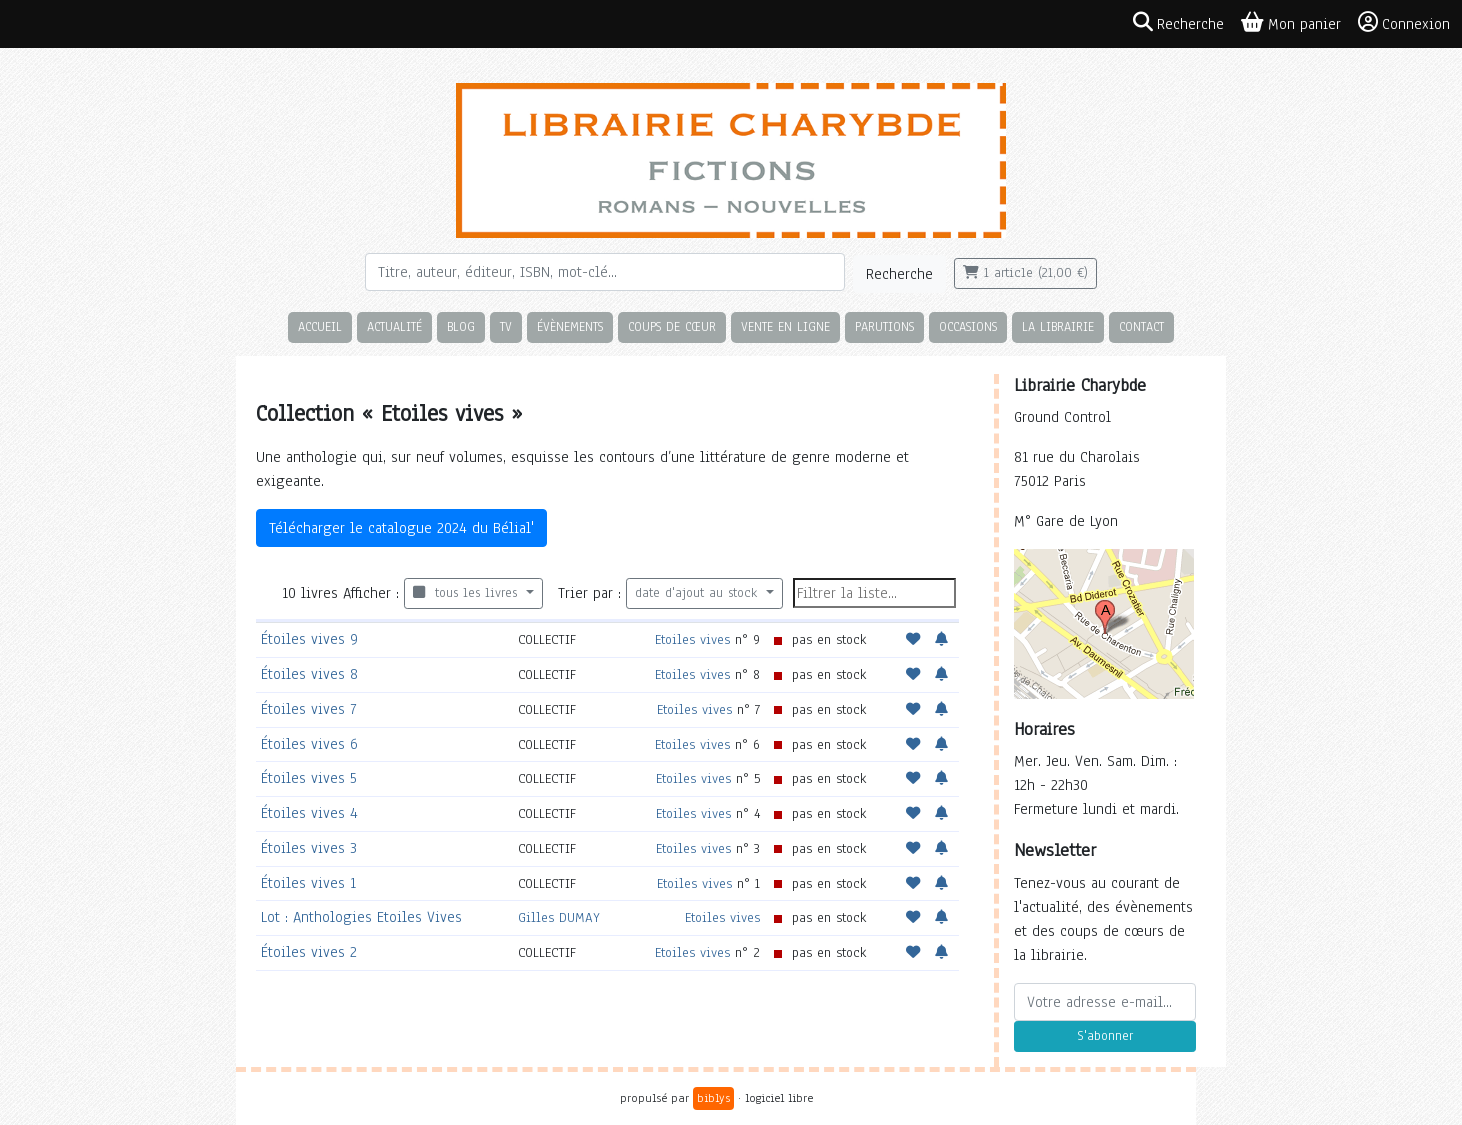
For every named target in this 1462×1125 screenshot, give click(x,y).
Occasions (968, 326)
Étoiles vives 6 (309, 744)
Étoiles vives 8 (309, 674)
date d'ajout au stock (698, 593)
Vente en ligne (785, 326)
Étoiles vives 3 (309, 848)
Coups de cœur (672, 326)
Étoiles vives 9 (309, 639)
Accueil (320, 326)
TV (506, 326)
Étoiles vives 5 (309, 778)
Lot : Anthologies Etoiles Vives (361, 917)
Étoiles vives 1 (308, 883)
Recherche (899, 274)
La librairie (1058, 326)
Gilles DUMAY (559, 917)
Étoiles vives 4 (309, 813)
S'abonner (1105, 1036)
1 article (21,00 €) (1025, 273)
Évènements (570, 326)
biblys (713, 1098)
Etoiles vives (692, 639)
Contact (1141, 326)
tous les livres (467, 593)
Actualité (394, 326)
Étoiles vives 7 (308, 709)
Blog (461, 326)
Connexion (1404, 23)
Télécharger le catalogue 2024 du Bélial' (401, 528)
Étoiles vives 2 (309, 952)
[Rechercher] (605, 272)
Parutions (884, 326)
